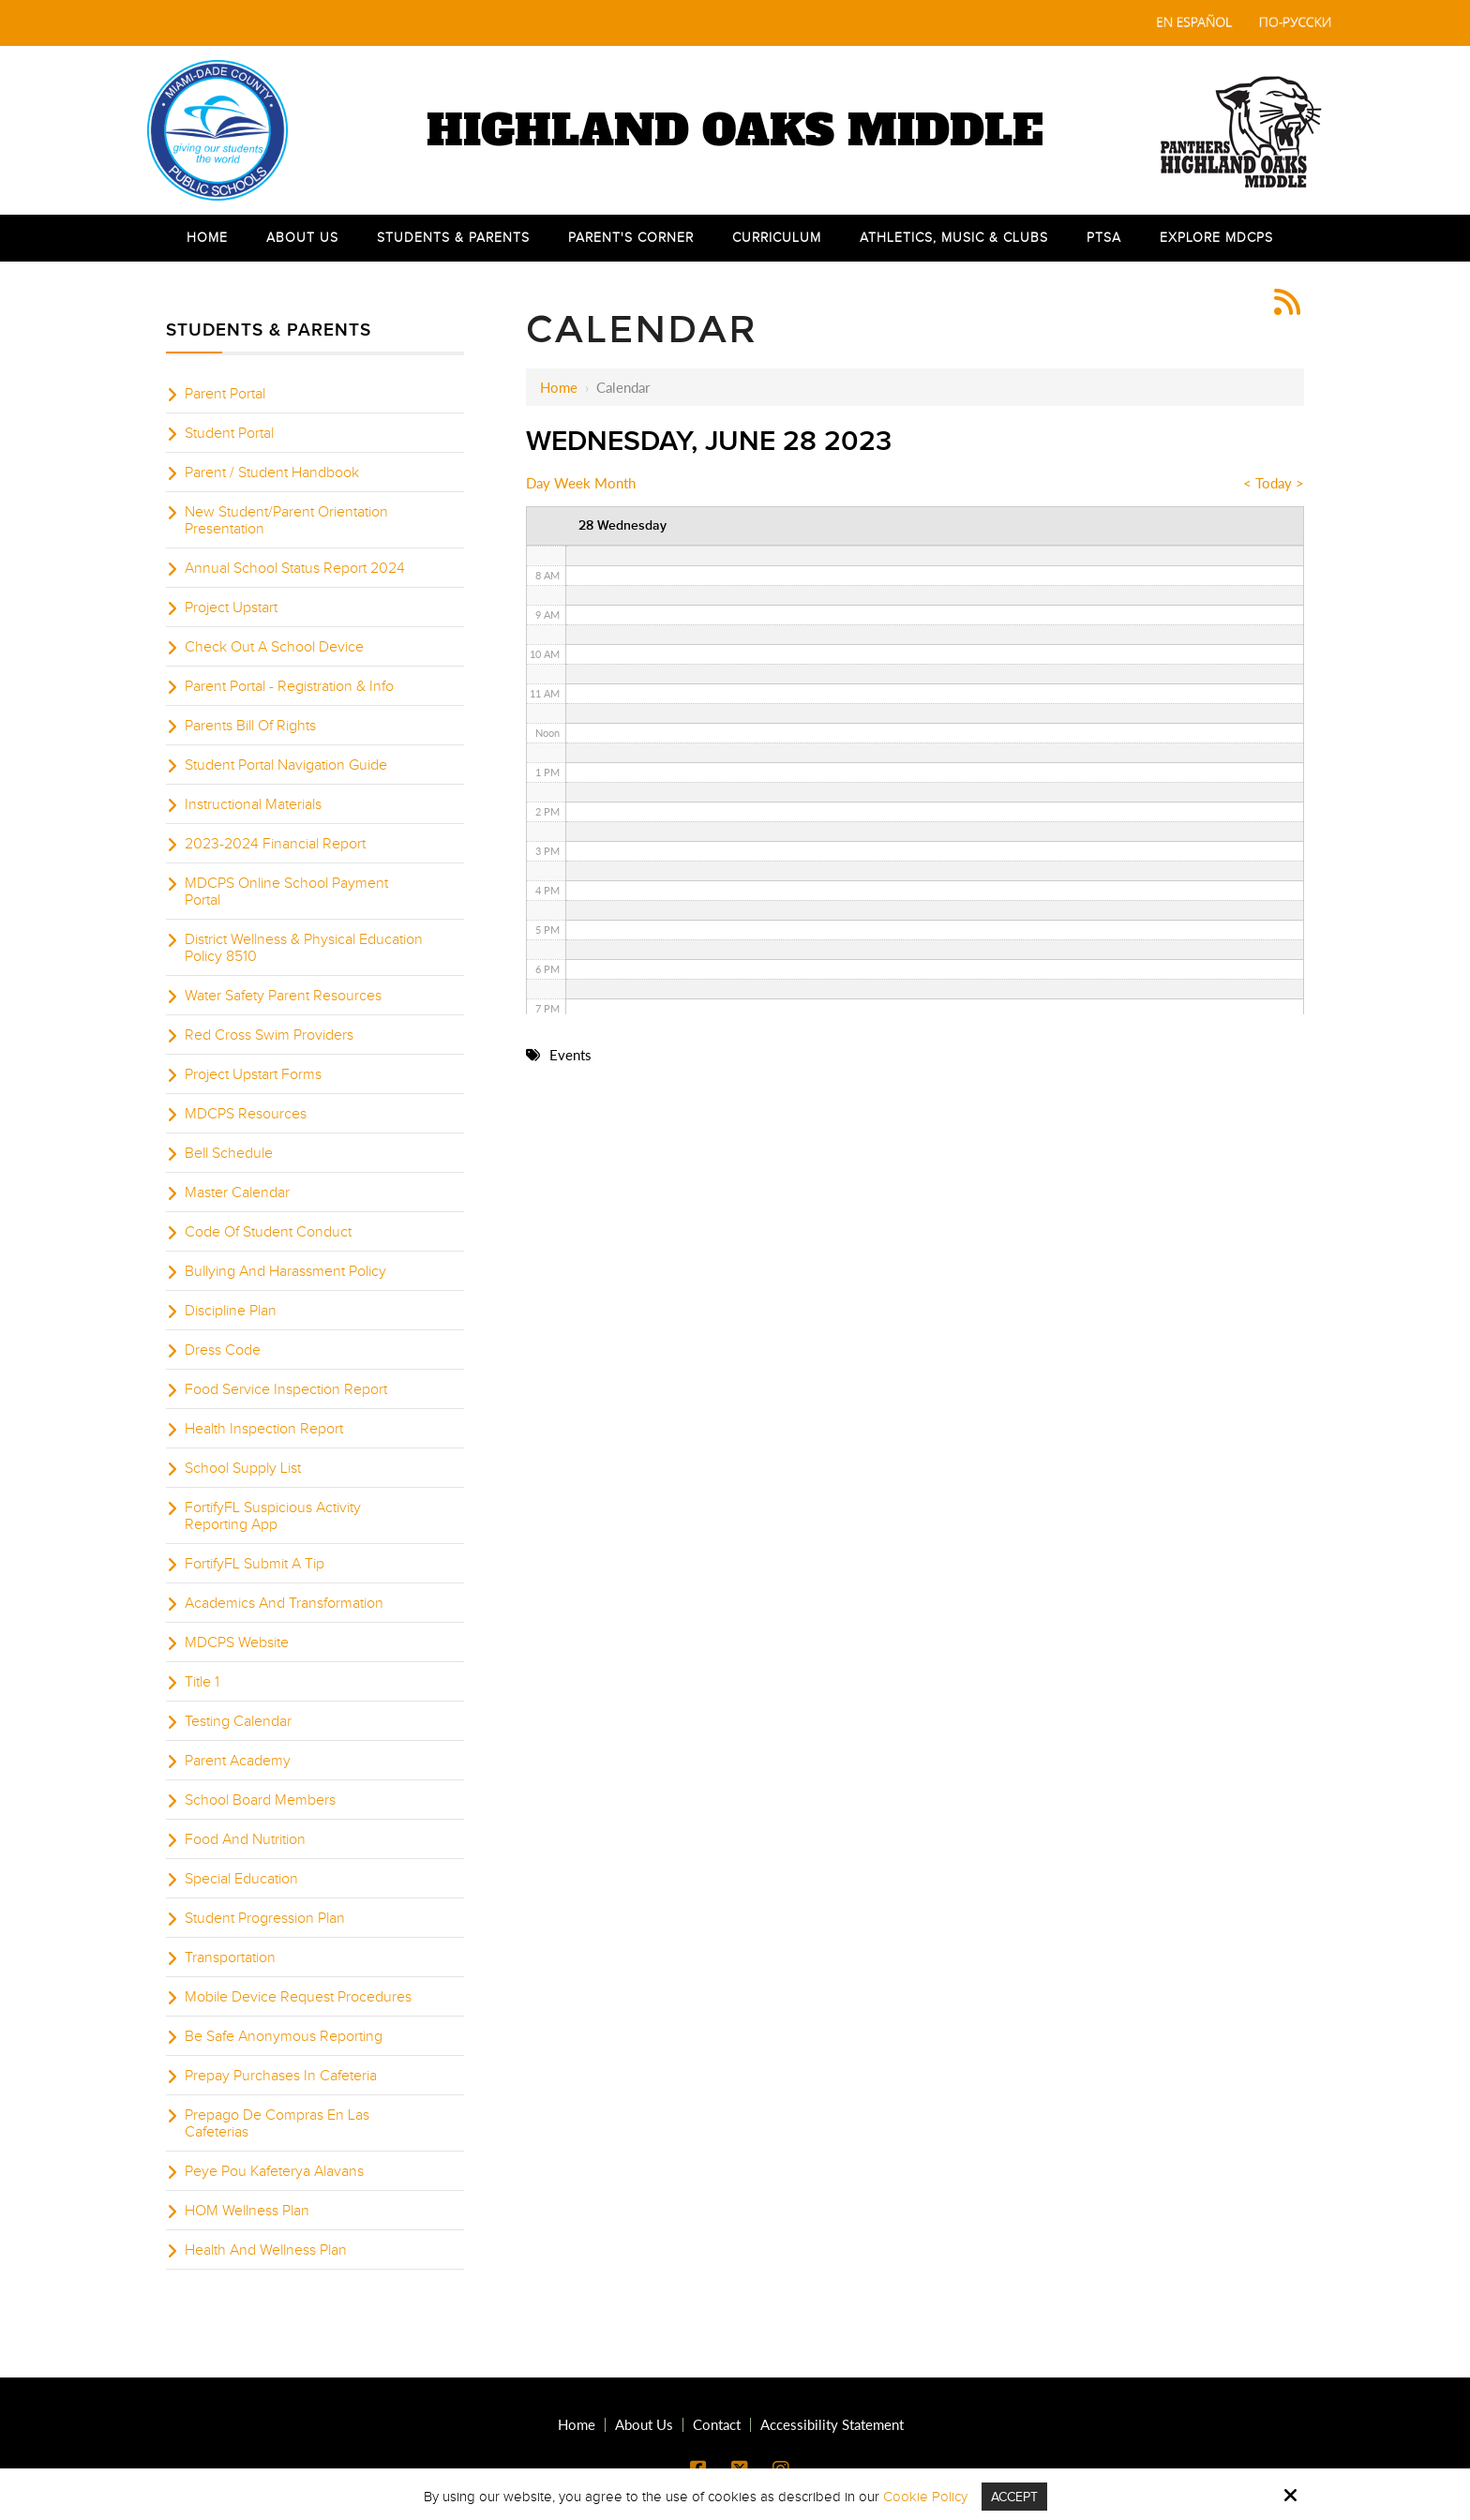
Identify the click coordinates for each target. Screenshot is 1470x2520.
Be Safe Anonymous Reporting (283, 2036)
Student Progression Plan (265, 1918)
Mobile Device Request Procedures (298, 1996)
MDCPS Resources (246, 1113)
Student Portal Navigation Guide (286, 765)
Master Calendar (237, 1192)
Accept (1014, 2496)
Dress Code (223, 1350)
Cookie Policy (922, 2496)
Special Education (241, 1878)
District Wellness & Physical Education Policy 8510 (304, 948)
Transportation (230, 1957)
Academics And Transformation (284, 1603)
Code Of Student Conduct (268, 1231)
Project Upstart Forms (253, 1074)
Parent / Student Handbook (272, 472)
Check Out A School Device (274, 646)
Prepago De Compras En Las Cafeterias (277, 2123)
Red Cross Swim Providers (269, 1035)
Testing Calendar (238, 1721)
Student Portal (229, 433)
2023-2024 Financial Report (275, 843)
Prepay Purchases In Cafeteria (281, 2075)
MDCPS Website (237, 1642)
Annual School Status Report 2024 (295, 568)
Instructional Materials (253, 804)
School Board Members (260, 1800)
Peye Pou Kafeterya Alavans (274, 2171)
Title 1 (202, 1681)
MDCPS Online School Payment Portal (286, 891)
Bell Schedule (229, 1153)
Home (559, 387)
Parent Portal (225, 393)
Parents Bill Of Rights (250, 725)
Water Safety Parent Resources (283, 995)
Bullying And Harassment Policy (285, 1271)
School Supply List (243, 1468)
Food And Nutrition (245, 1839)
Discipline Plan (231, 1310)
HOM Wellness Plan (247, 2210)
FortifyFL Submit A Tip (254, 1563)
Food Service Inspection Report (286, 1389)
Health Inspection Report (264, 1428)
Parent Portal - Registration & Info (289, 686)
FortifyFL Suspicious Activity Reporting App (273, 1516)
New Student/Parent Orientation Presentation (286, 520)
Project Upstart (231, 607)
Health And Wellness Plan (266, 2250)
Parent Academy (238, 1760)
